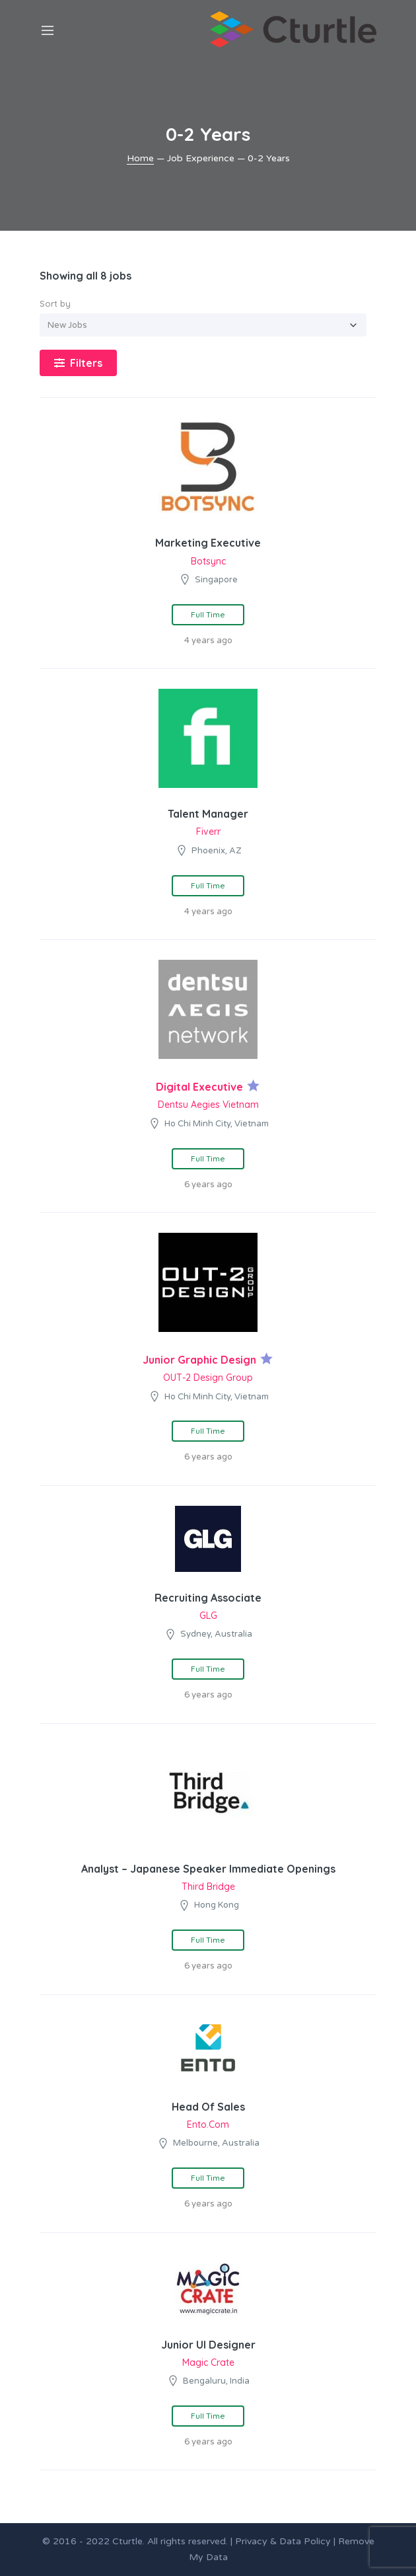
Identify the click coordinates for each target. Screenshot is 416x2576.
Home (140, 158)
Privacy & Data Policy (283, 2541)
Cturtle (127, 2541)
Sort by (55, 303)
